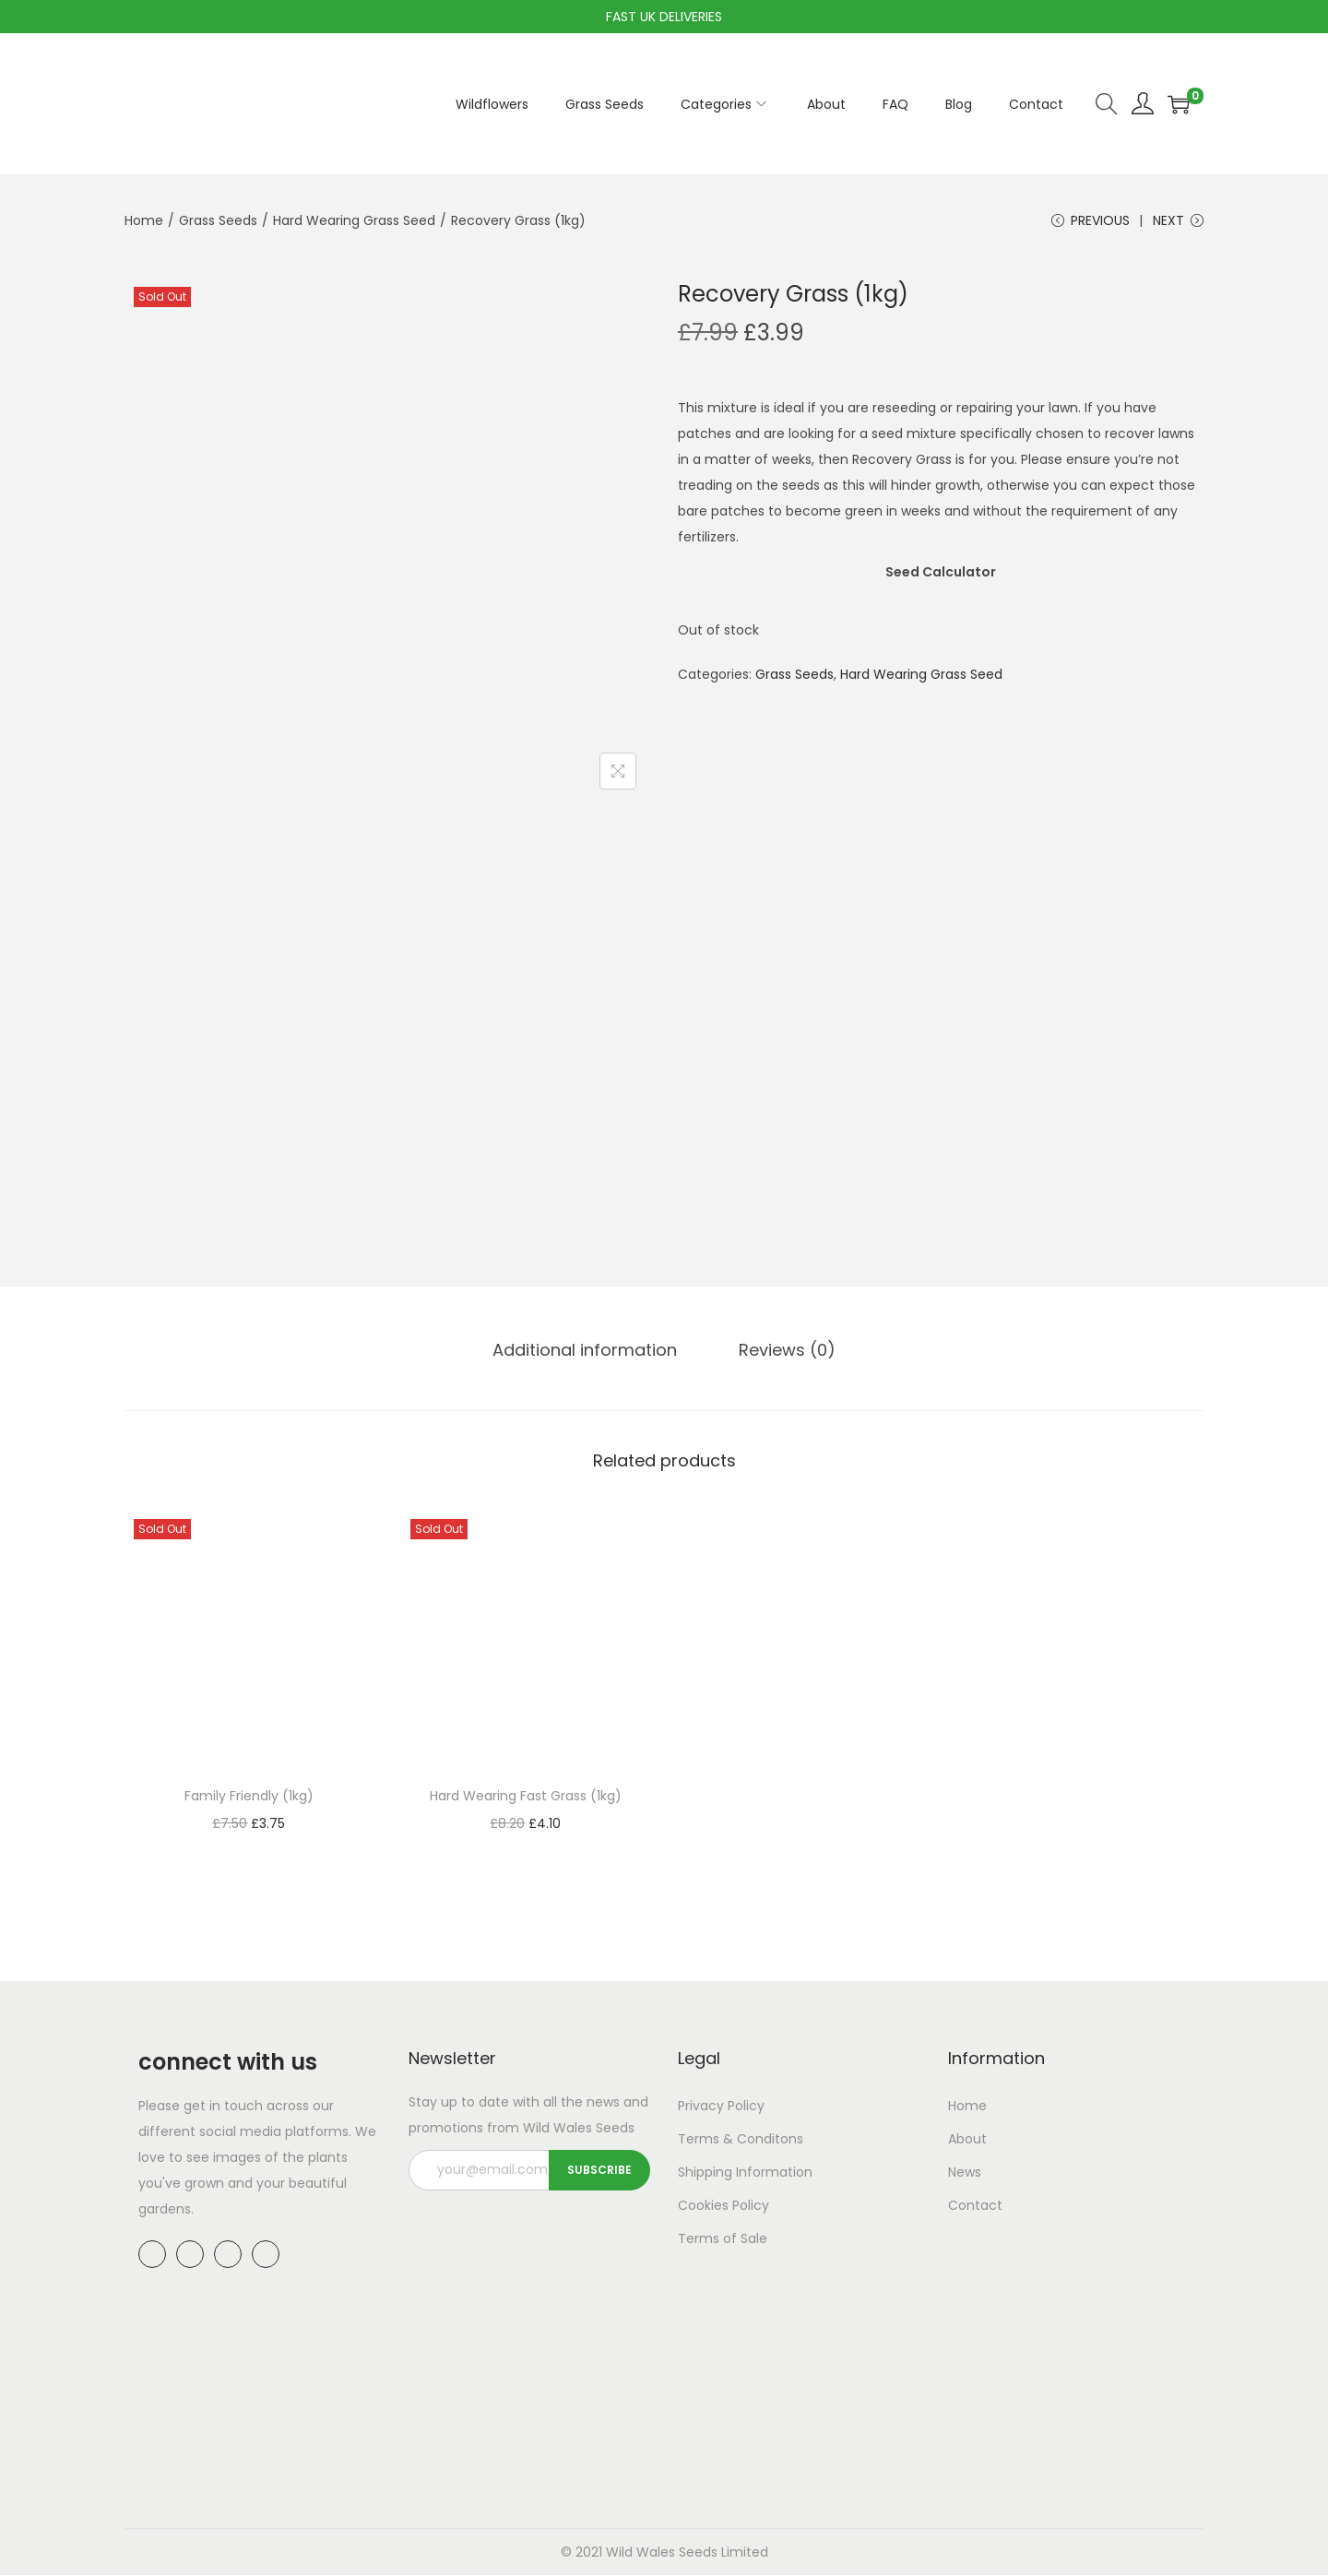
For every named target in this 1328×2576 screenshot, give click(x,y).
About (967, 2140)
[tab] (586, 1351)
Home (144, 220)
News (964, 2173)
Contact (975, 2206)
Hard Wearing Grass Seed (354, 220)
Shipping (705, 2173)
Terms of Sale (722, 2239)
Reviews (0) (786, 1350)
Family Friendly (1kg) (249, 1796)
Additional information (586, 1350)
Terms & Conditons (740, 2140)
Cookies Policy (723, 2206)
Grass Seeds (218, 220)
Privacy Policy (721, 2106)
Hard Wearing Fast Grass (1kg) (526, 1796)
